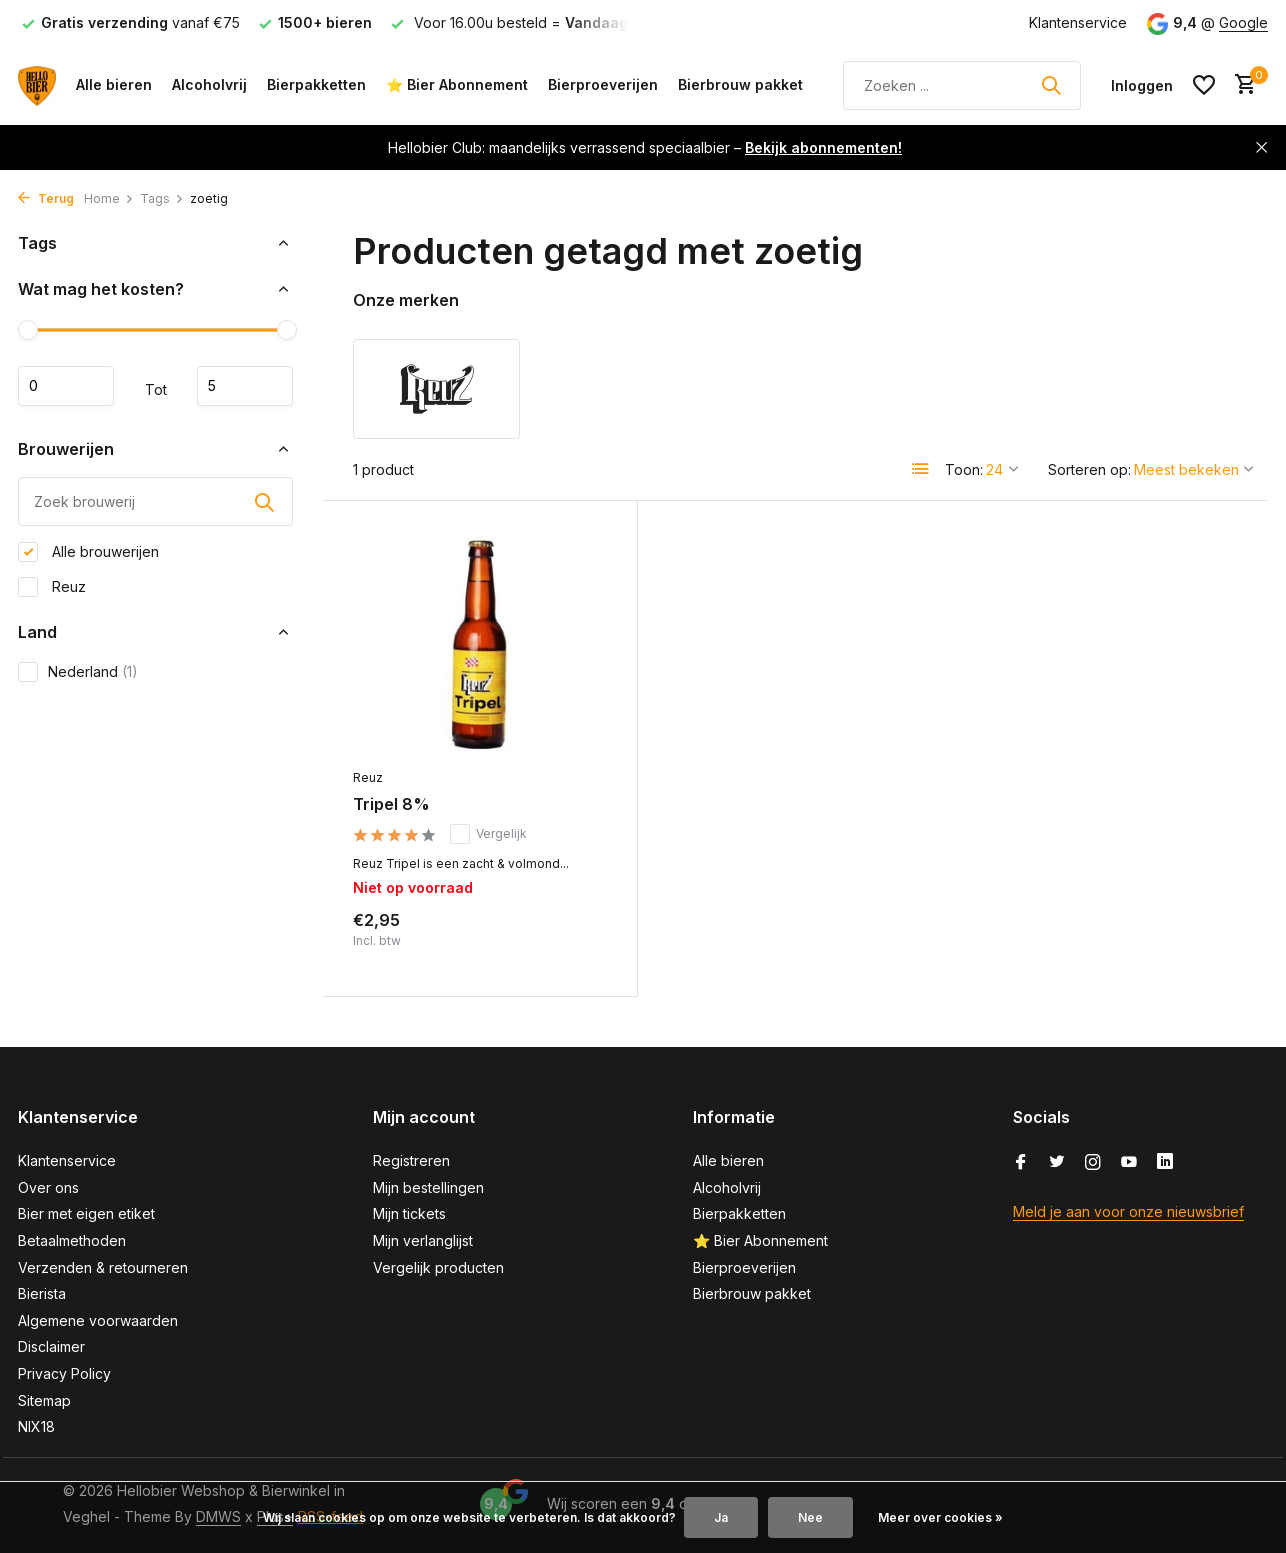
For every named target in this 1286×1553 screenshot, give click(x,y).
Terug (46, 198)
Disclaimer (51, 1346)
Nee (810, 1517)
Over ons (48, 1187)
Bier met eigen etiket (86, 1213)
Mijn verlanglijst (423, 1240)
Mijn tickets (409, 1213)
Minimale (66, 386)
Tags (162, 198)
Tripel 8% (391, 804)
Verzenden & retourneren (103, 1267)
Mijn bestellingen (428, 1187)
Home (109, 198)
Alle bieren (114, 84)
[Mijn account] (1142, 85)
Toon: (964, 469)
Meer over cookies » (940, 1517)
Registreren (411, 1160)
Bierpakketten (316, 84)
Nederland (78, 672)
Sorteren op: (1089, 469)
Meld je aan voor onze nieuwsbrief (1128, 1211)
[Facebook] (1021, 1163)
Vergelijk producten (438, 1267)
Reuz (52, 587)
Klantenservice (1078, 22)
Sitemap (44, 1400)
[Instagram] (1093, 1163)
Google (1243, 22)
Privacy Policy (64, 1373)
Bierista (42, 1293)
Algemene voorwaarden (98, 1320)
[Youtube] (1129, 1163)
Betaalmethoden (72, 1240)
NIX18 (36, 1426)
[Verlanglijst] (1204, 85)
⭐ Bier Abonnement (457, 84)
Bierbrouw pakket (740, 84)
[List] (921, 469)
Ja (721, 1517)
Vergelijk (488, 834)
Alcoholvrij (209, 84)
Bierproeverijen (603, 84)
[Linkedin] (1165, 1163)
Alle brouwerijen (88, 552)
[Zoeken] (962, 85)
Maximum (245, 386)
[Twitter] (1057, 1163)
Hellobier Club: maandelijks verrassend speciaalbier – (645, 147)
